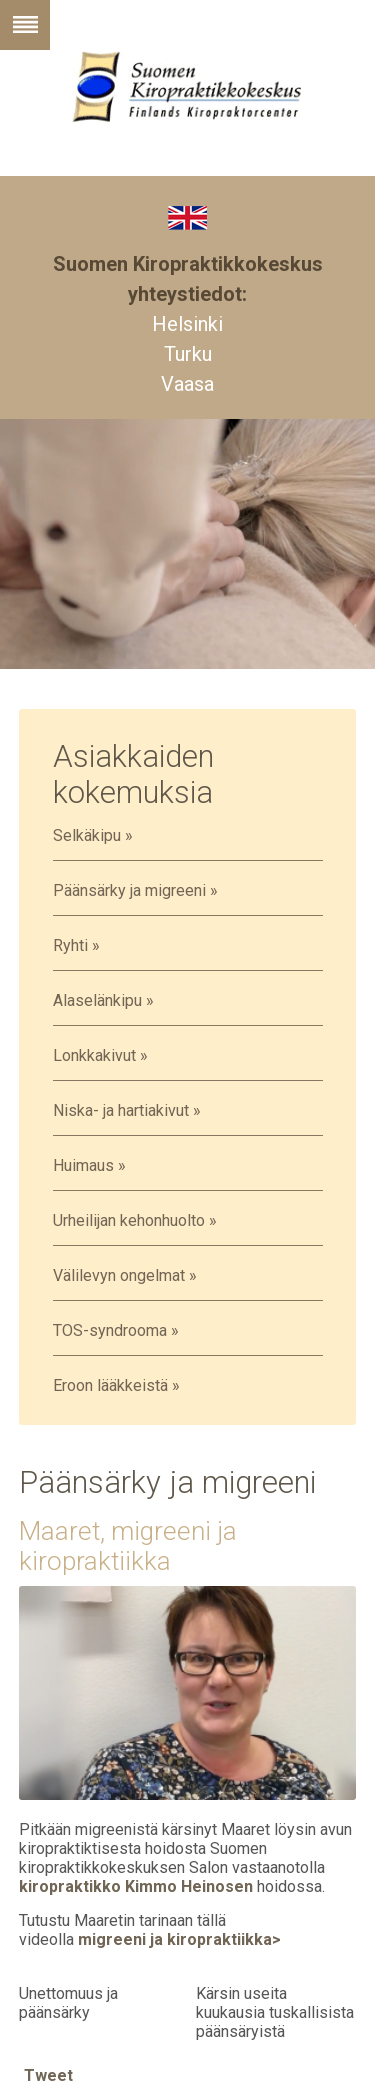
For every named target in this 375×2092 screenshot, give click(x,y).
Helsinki (187, 324)
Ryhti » (76, 945)
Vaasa (187, 384)
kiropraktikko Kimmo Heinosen (136, 1886)
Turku (188, 354)
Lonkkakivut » (100, 1055)
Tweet (48, 2075)
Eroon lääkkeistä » (116, 1385)
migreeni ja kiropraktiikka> (179, 1939)
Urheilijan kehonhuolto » (135, 1220)
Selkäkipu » (93, 835)
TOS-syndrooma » (116, 1330)
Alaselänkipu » (103, 1000)
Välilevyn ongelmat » (125, 1275)
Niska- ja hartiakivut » (127, 1110)
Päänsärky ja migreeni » (135, 890)
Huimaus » (89, 1165)
